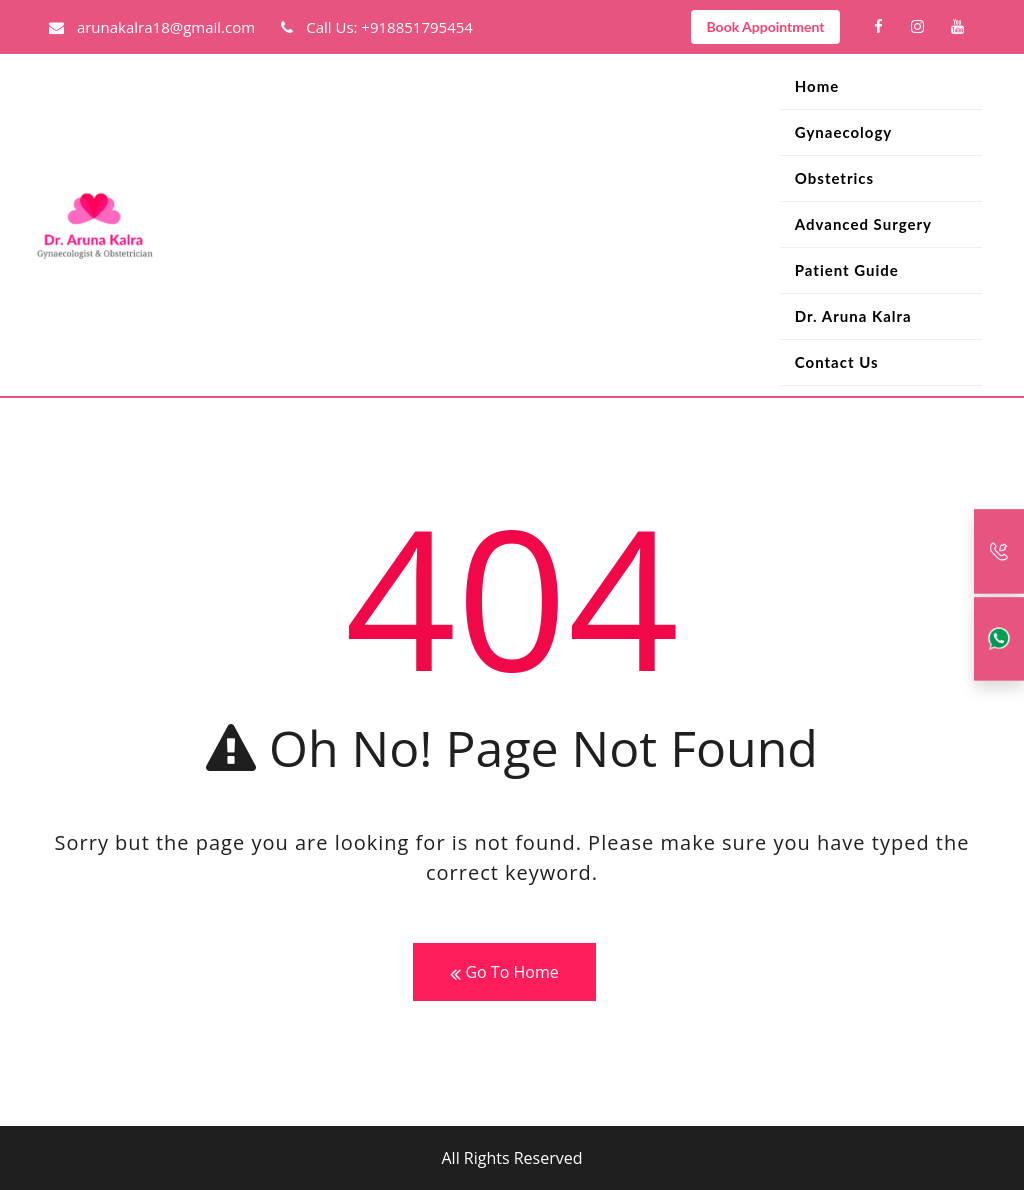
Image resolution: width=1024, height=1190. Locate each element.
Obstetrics (834, 178)
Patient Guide (847, 270)
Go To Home (504, 972)
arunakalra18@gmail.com (152, 27)
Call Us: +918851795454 (377, 27)
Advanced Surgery (863, 224)
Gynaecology (843, 132)
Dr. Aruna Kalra (853, 316)
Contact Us (837, 362)
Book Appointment (765, 26)
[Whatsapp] (999, 639)
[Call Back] (999, 551)
